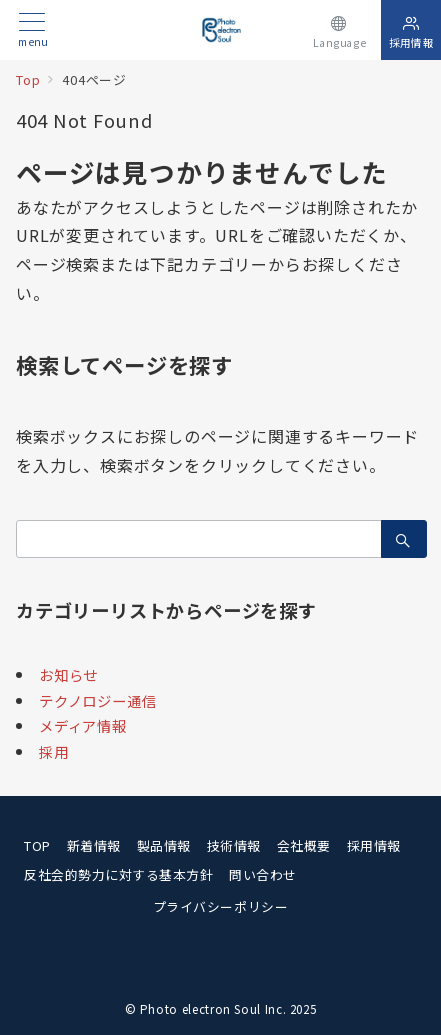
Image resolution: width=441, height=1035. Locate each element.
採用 (54, 751)
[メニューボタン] (32, 30)
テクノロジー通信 (97, 700)
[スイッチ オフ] (339, 29)
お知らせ (68, 674)
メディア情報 (83, 725)
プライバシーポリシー (220, 906)
